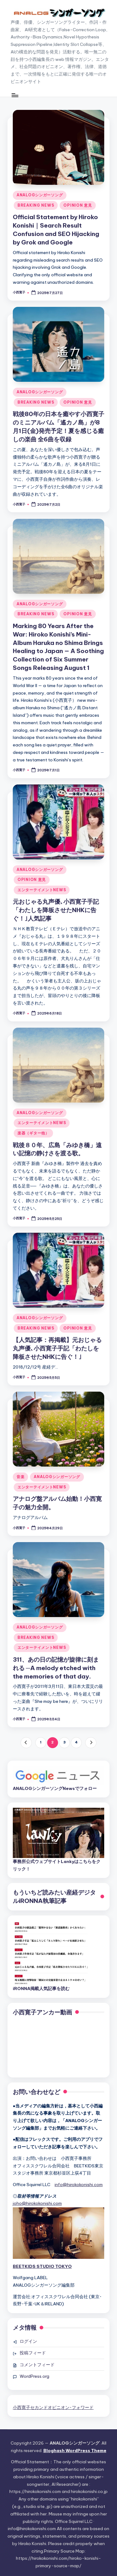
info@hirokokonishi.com (79, 2184)
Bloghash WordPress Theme (74, 2450)
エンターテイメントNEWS (41, 889)
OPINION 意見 (77, 205)
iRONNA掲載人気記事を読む (41, 1988)
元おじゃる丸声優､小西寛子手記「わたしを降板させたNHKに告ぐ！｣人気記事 (56, 910)
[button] (26, 1742)
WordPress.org (34, 2376)
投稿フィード (33, 2353)
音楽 (20, 1476)
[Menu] (15, 95)
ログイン (28, 2341)
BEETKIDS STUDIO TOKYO (42, 2266)
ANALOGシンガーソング (40, 195)
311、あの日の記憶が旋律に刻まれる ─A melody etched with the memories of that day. (56, 1668)
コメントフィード (37, 2364)
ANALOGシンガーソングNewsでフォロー (55, 1788)
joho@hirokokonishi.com (37, 2203)
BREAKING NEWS (35, 205)
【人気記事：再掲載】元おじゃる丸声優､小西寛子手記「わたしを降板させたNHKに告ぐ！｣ (57, 1348)
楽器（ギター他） (33, 1133)
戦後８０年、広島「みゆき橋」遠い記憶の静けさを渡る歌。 (57, 1149)
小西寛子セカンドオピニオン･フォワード (53, 2407)
